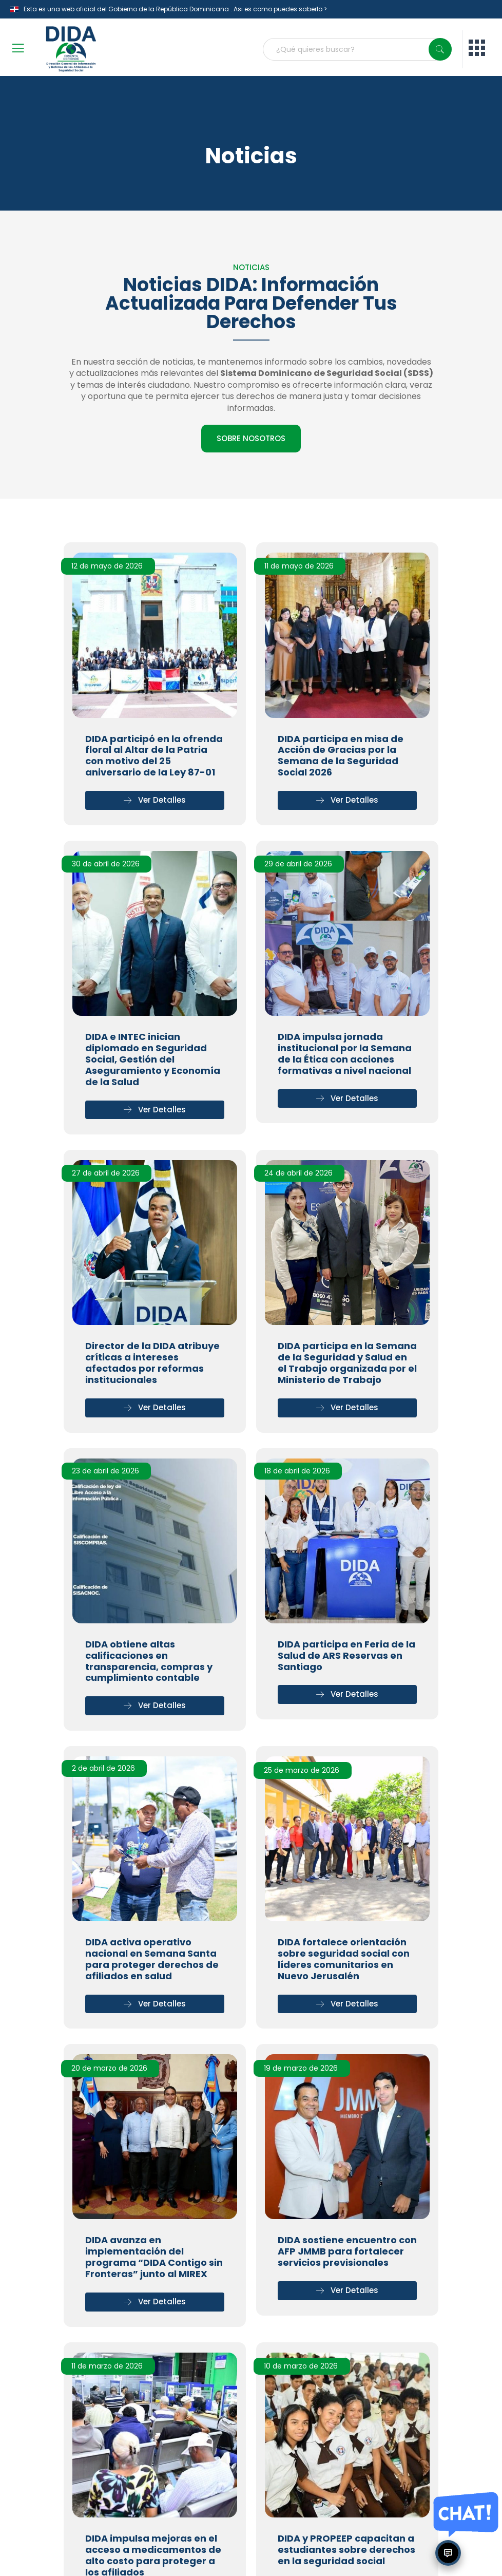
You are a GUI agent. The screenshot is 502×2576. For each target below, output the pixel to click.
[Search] (440, 49)
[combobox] (357, 49)
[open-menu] (18, 50)
